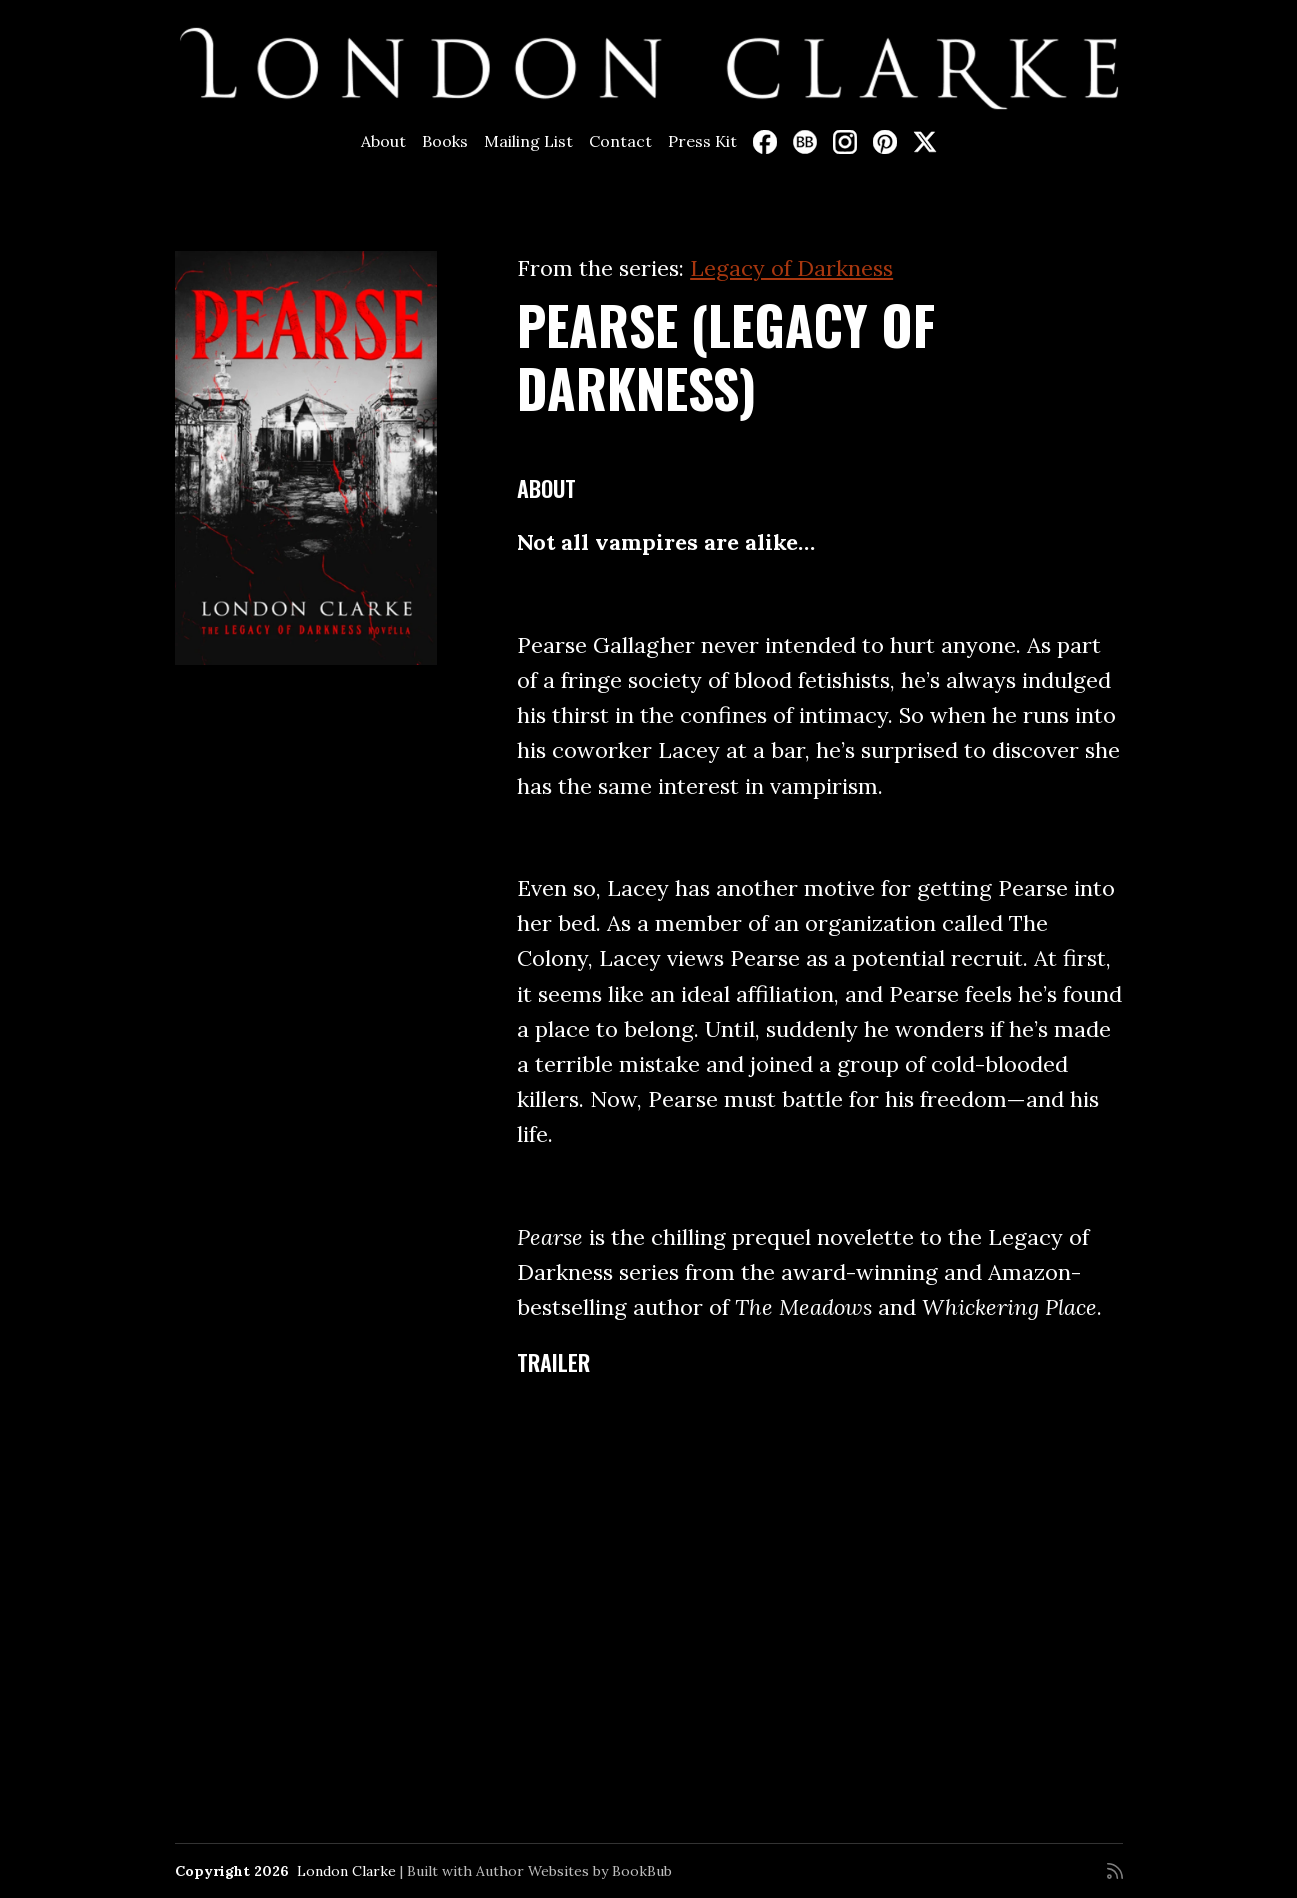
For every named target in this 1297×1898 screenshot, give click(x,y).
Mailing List (528, 141)
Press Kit (702, 141)
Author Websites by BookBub (574, 1871)
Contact (620, 141)
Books (445, 141)
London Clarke (346, 1871)
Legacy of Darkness (791, 268)
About (383, 141)
